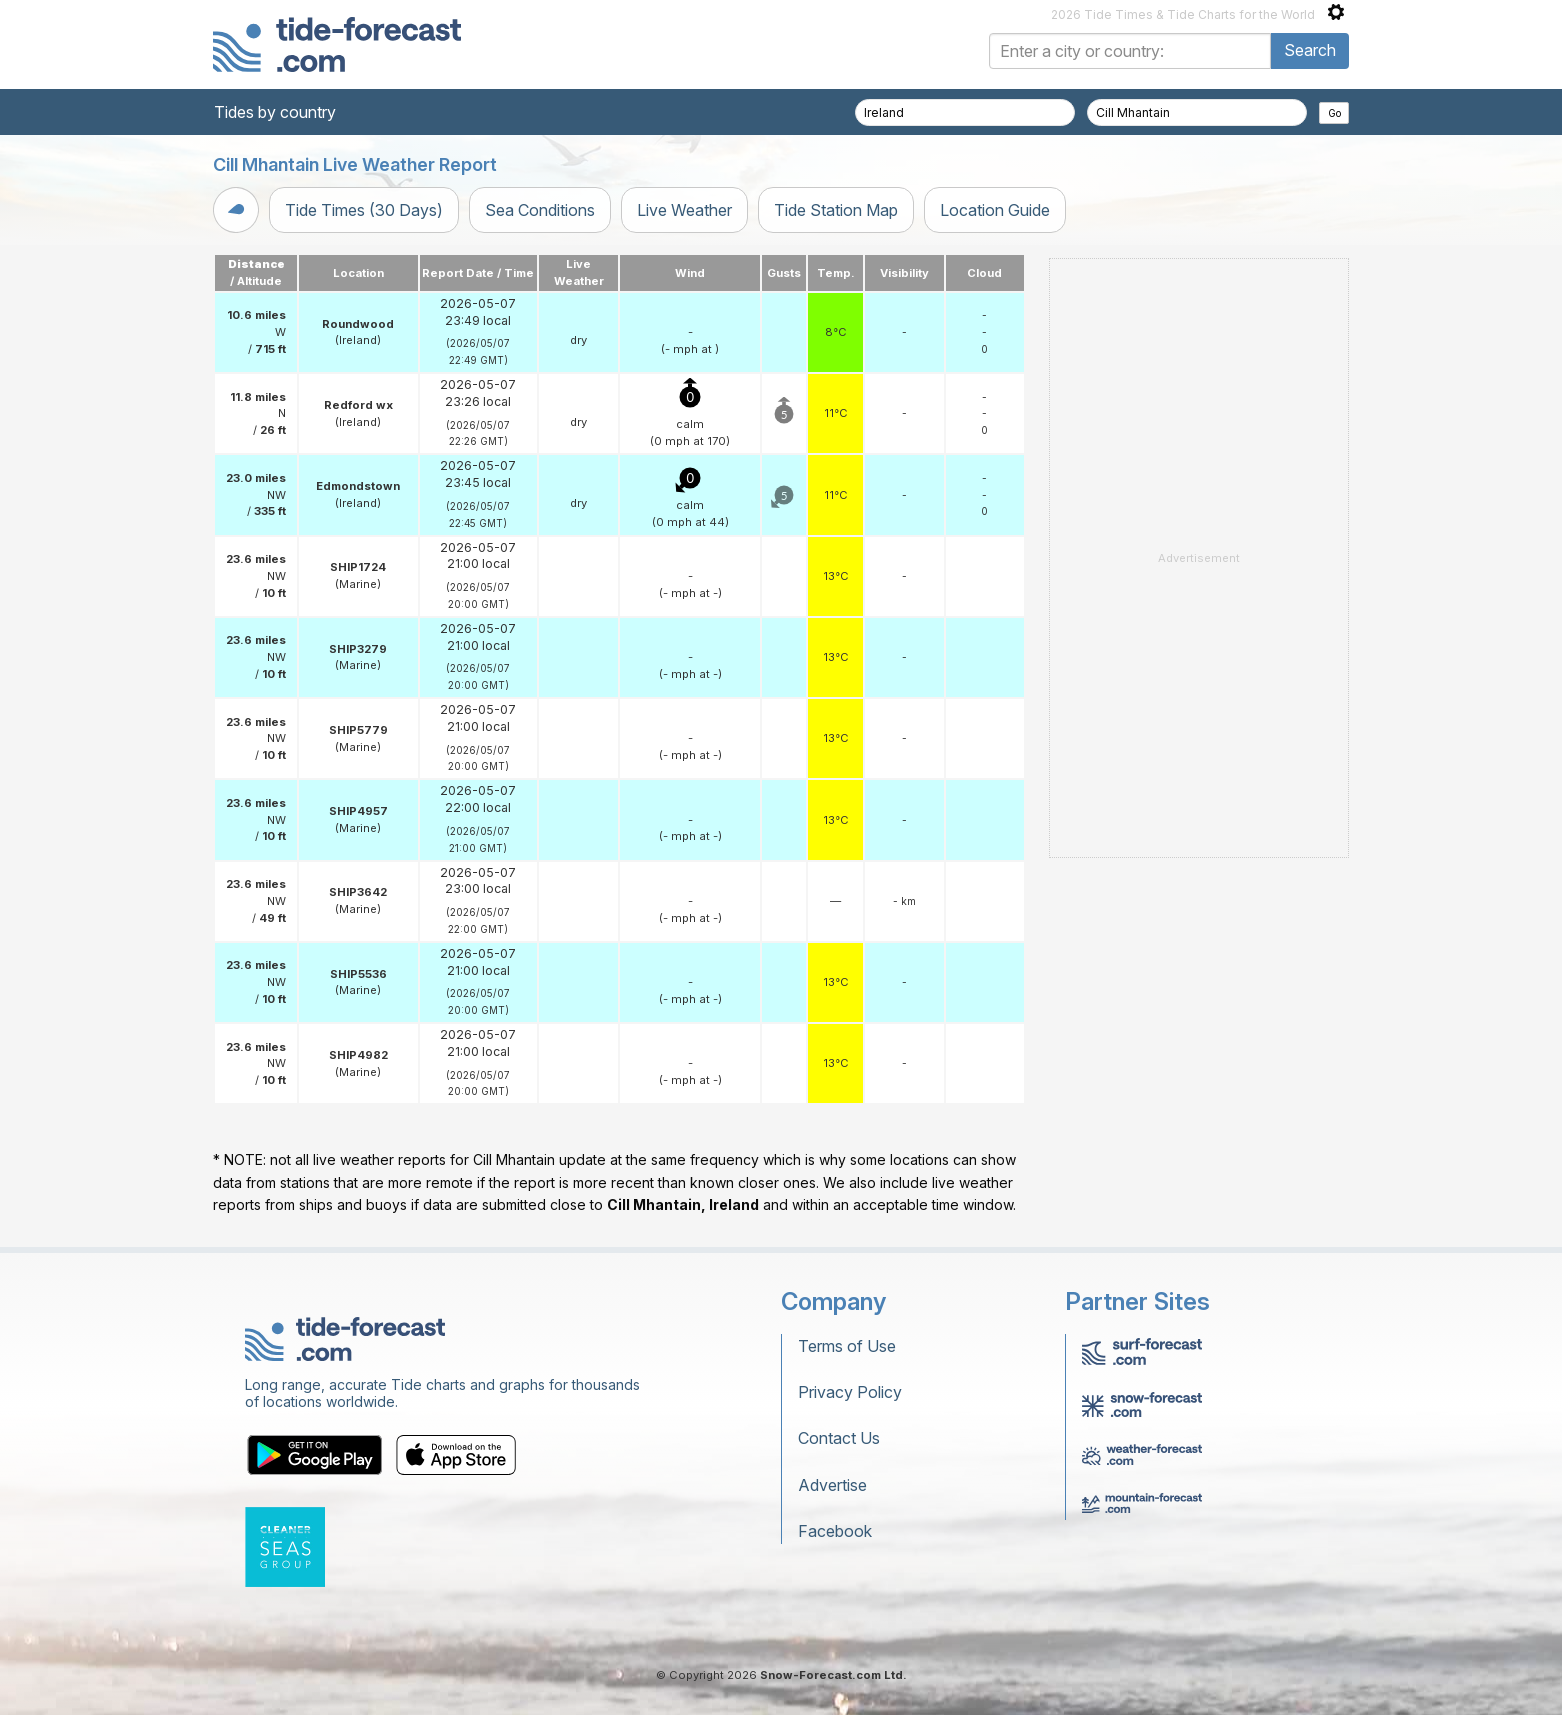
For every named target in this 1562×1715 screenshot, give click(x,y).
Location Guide (995, 210)
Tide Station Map (836, 210)
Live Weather (684, 210)
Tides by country (275, 112)
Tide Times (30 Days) (364, 210)
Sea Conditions (540, 210)
